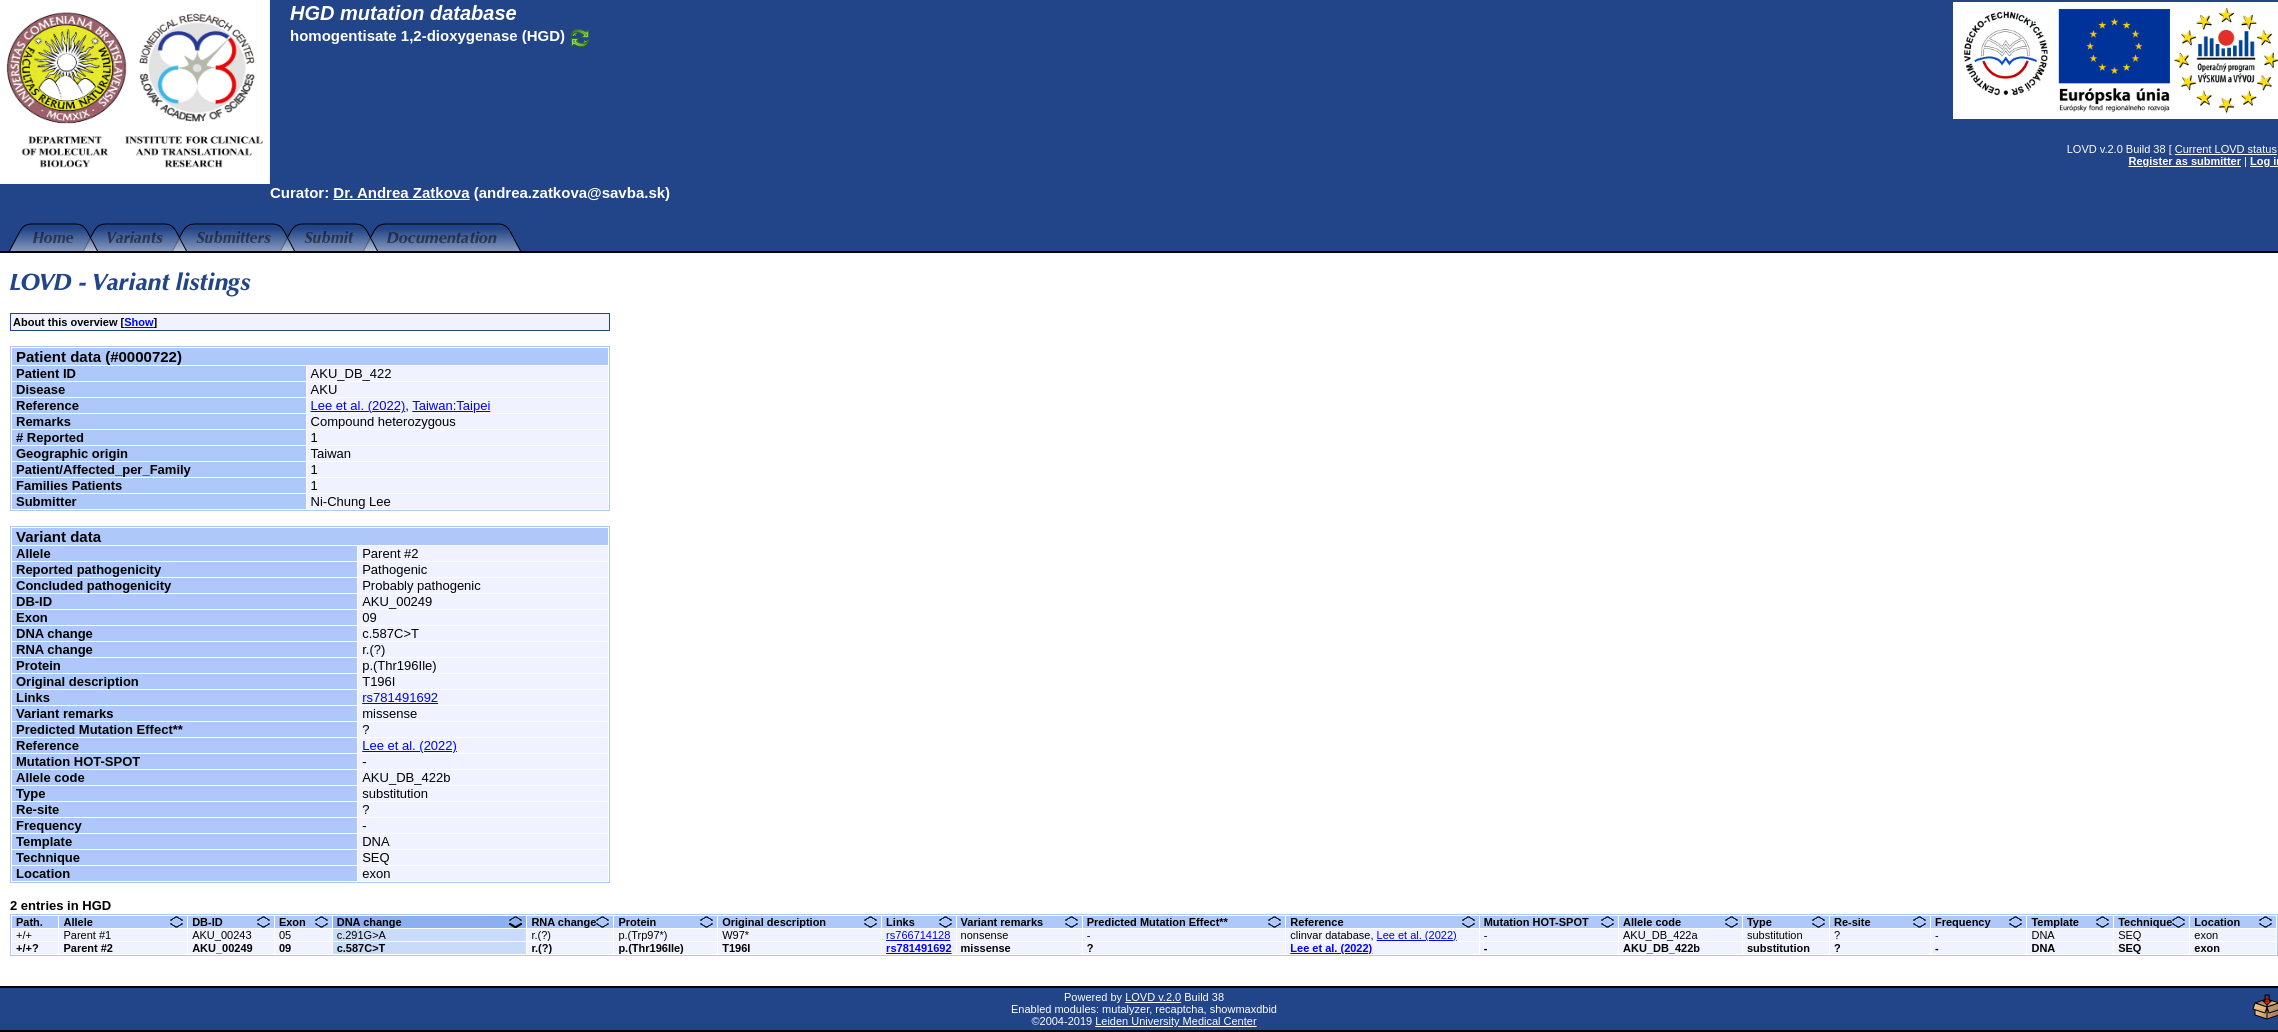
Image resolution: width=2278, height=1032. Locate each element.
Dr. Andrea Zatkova (401, 192)
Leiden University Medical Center (1170, 1021)
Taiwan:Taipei (451, 405)
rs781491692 (400, 697)
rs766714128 (918, 935)
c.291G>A (361, 935)
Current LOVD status (2216, 149)
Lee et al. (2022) (358, 405)
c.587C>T (361, 948)
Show (138, 322)
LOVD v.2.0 (1148, 997)
